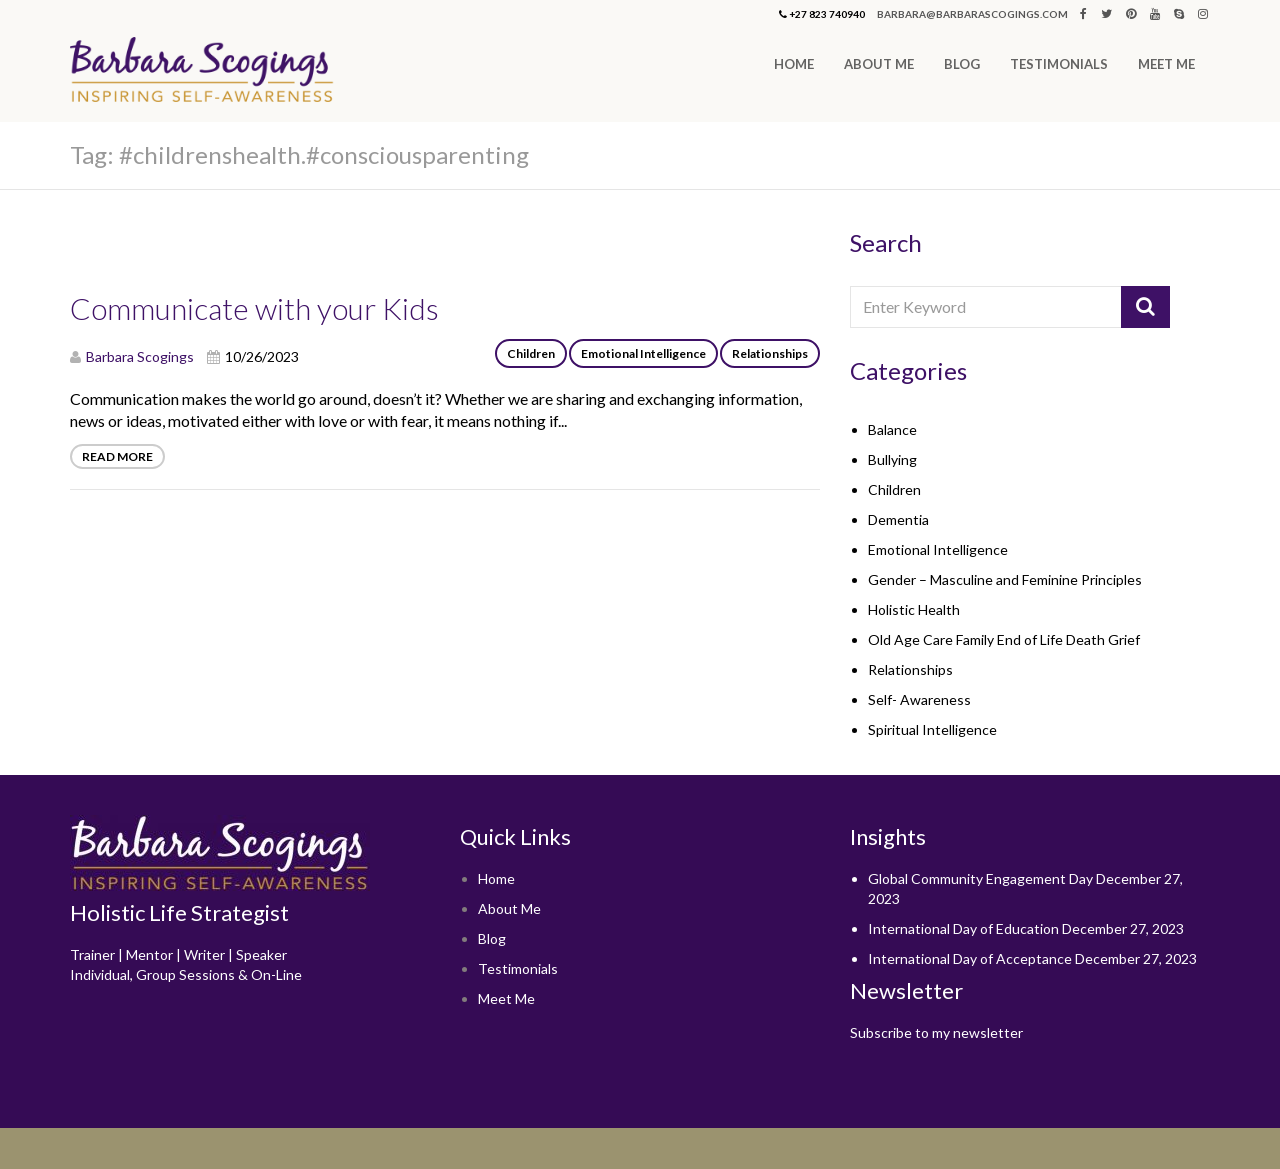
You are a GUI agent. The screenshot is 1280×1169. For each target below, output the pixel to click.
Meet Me (1166, 64)
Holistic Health (914, 609)
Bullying (892, 459)
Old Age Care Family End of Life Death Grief (1004, 639)
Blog (962, 64)
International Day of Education (963, 928)
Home (794, 64)
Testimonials (1059, 64)
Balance (892, 429)
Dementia (898, 519)
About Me (879, 64)
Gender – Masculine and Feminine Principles (1005, 579)
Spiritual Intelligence (932, 729)
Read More (117, 456)
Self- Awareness (919, 699)
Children (531, 353)
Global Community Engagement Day (980, 878)
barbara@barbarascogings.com (972, 14)
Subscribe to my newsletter (936, 1032)
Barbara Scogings (140, 356)
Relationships (770, 353)
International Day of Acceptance (970, 958)
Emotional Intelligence (643, 353)
